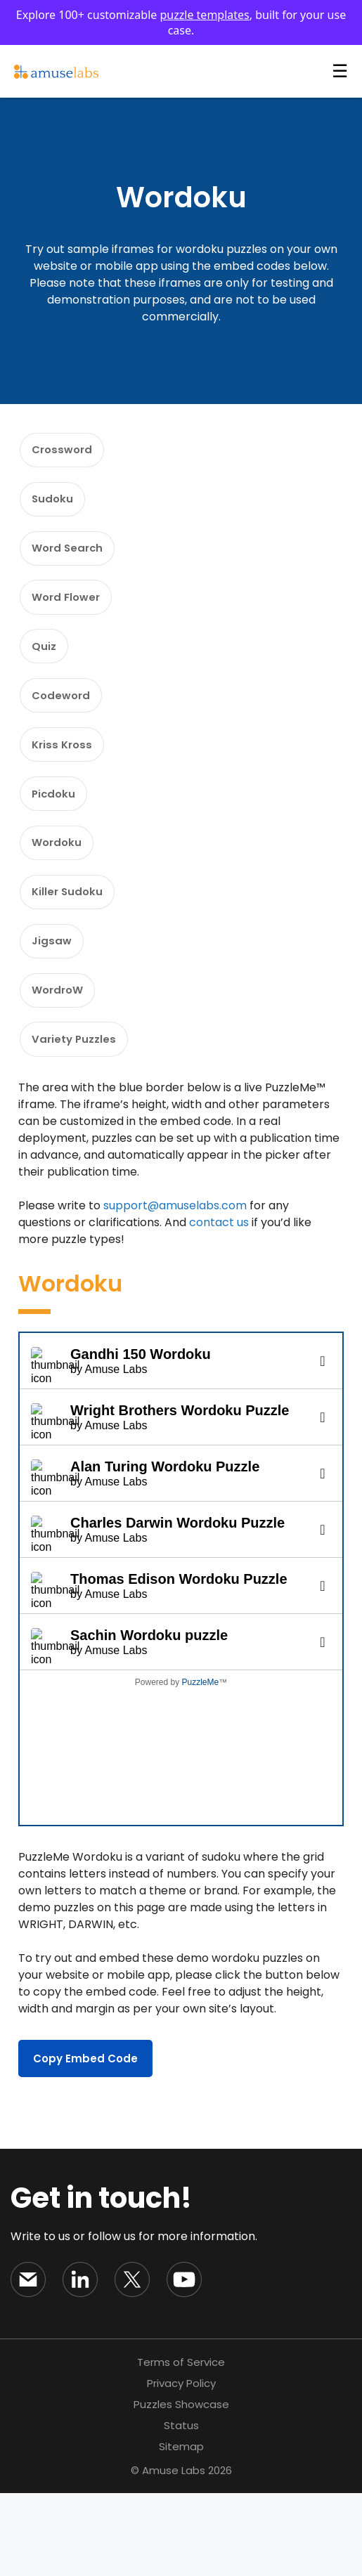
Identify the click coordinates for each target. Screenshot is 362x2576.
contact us (219, 1305)
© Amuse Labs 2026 (181, 2553)
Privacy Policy (181, 2466)
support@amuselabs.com (175, 1288)
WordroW (62, 1065)
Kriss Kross (66, 787)
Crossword (66, 454)
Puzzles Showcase (181, 2487)
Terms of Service (181, 2445)
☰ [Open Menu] (340, 71)
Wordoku (60, 898)
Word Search (72, 565)
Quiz (47, 676)
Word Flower (71, 621)
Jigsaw (55, 1009)
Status (181, 2508)
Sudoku (55, 510)
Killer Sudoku (71, 954)
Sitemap (181, 2529)
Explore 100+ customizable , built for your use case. (181, 22)
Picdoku (57, 843)
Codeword (65, 732)
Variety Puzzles (78, 1120)
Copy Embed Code (85, 2141)
